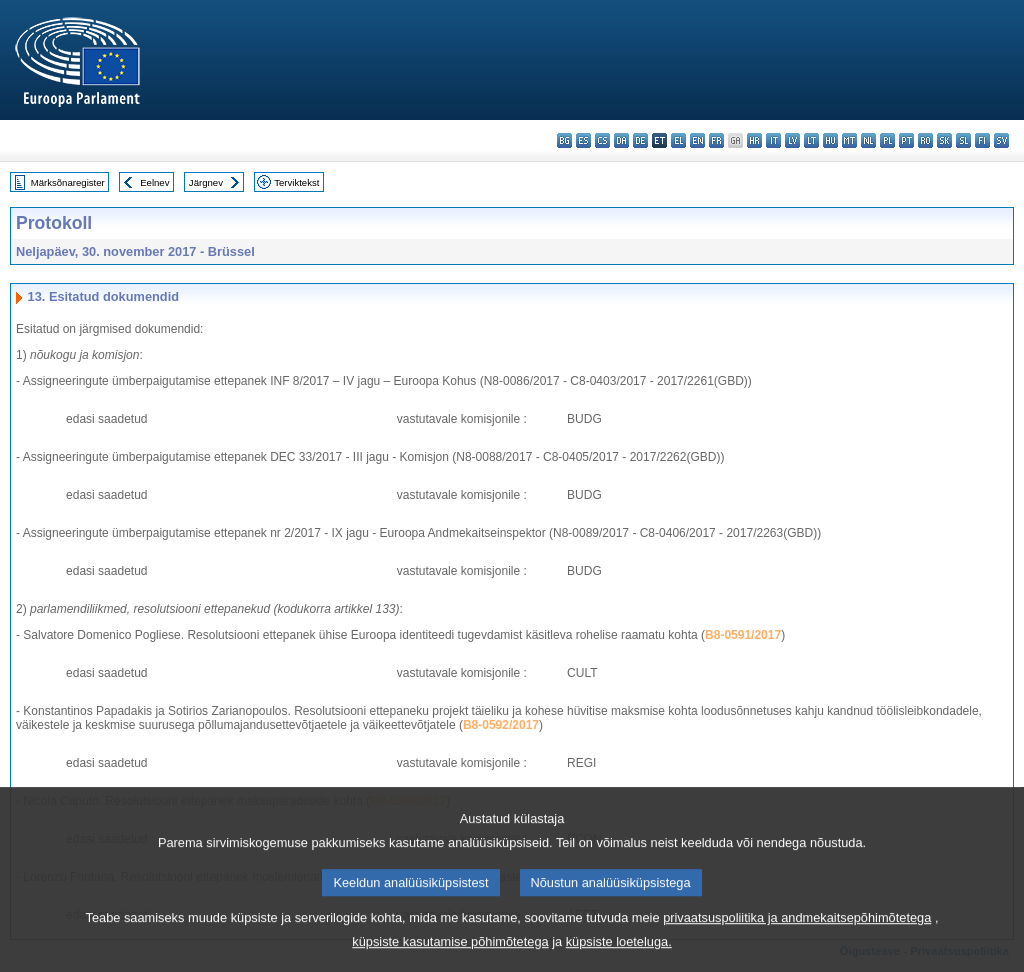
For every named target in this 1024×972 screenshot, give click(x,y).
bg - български (564, 140)
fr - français (716, 140)
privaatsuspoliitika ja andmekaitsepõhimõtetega (797, 936)
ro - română (925, 140)
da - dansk (621, 140)
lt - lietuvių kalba (811, 140)
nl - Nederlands (868, 140)
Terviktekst (296, 182)
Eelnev (154, 182)
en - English (697, 140)
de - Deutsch (640, 140)
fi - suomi (982, 140)
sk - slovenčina (944, 140)
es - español (583, 140)
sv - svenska (1001, 140)
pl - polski (887, 140)
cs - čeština (602, 140)
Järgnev (206, 182)
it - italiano (773, 140)
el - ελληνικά (678, 140)
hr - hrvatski (754, 140)
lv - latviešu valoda (792, 140)
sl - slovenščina (963, 140)
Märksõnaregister (68, 182)
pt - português (906, 140)
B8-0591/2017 (743, 635)
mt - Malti (849, 140)
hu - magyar (830, 140)
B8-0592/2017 (501, 725)
